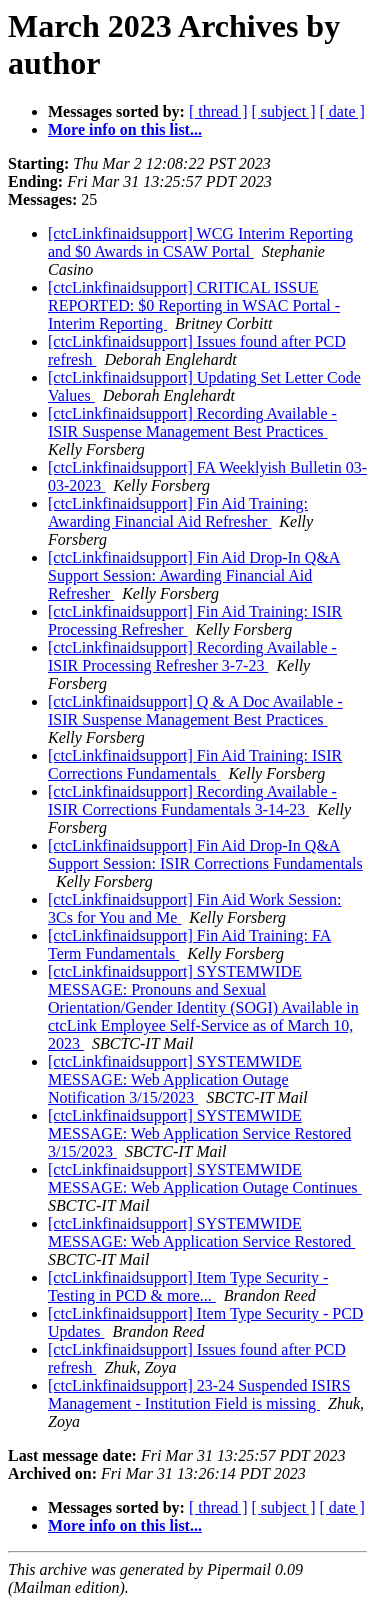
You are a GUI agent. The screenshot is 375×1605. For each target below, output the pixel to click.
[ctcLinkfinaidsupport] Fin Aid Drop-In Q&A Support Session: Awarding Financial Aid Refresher (194, 575)
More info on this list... (125, 129)
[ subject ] (284, 111)
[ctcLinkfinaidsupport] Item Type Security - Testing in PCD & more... (188, 1286)
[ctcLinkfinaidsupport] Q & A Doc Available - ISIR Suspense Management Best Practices (195, 710)
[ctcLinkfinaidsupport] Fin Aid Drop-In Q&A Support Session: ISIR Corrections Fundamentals (205, 854)
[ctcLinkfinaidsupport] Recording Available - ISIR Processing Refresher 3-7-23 (192, 656)
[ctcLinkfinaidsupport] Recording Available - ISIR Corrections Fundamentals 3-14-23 (192, 800)
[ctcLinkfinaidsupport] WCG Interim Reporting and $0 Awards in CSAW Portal (200, 242)
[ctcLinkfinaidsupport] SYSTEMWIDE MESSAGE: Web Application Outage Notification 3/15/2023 (175, 1079)
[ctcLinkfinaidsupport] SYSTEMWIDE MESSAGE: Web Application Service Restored (201, 1232)
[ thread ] (218, 111)
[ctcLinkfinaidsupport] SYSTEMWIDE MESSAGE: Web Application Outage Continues (205, 1178)
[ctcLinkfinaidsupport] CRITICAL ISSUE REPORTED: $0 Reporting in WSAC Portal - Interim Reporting (194, 305)
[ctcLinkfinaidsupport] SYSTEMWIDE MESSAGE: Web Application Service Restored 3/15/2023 (199, 1133)
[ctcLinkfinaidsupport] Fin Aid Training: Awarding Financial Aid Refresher (178, 512)
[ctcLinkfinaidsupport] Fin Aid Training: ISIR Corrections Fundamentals (195, 764)
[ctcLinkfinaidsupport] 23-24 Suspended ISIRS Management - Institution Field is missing (199, 1394)
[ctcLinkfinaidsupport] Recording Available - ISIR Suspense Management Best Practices (192, 422)
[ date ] (342, 111)
